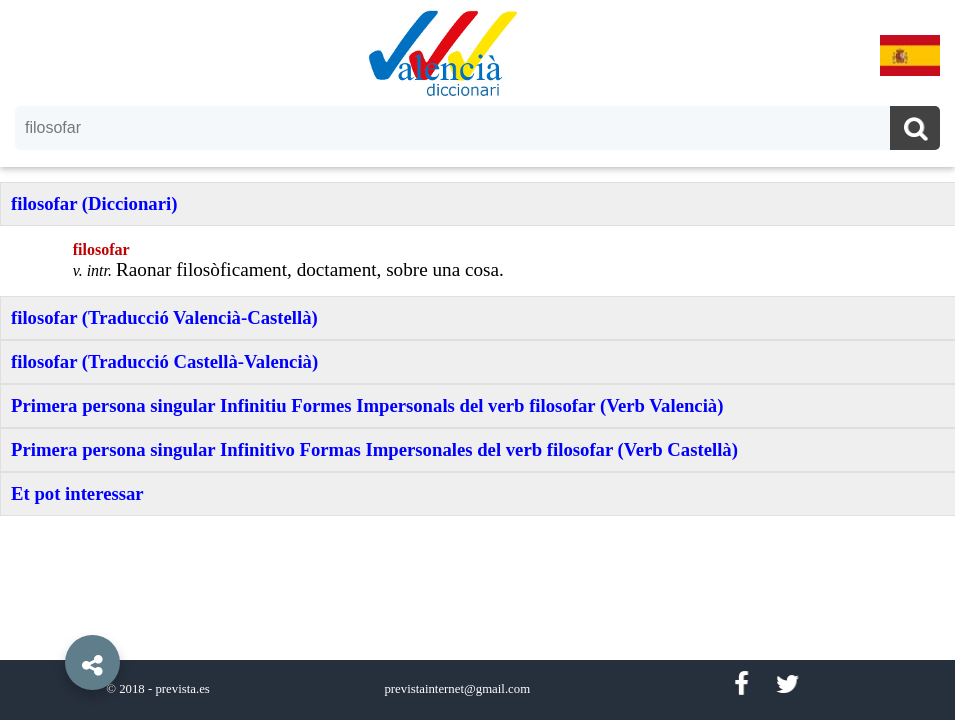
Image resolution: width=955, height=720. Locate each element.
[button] (50, 617)
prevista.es (182, 689)
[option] (477, 360)
